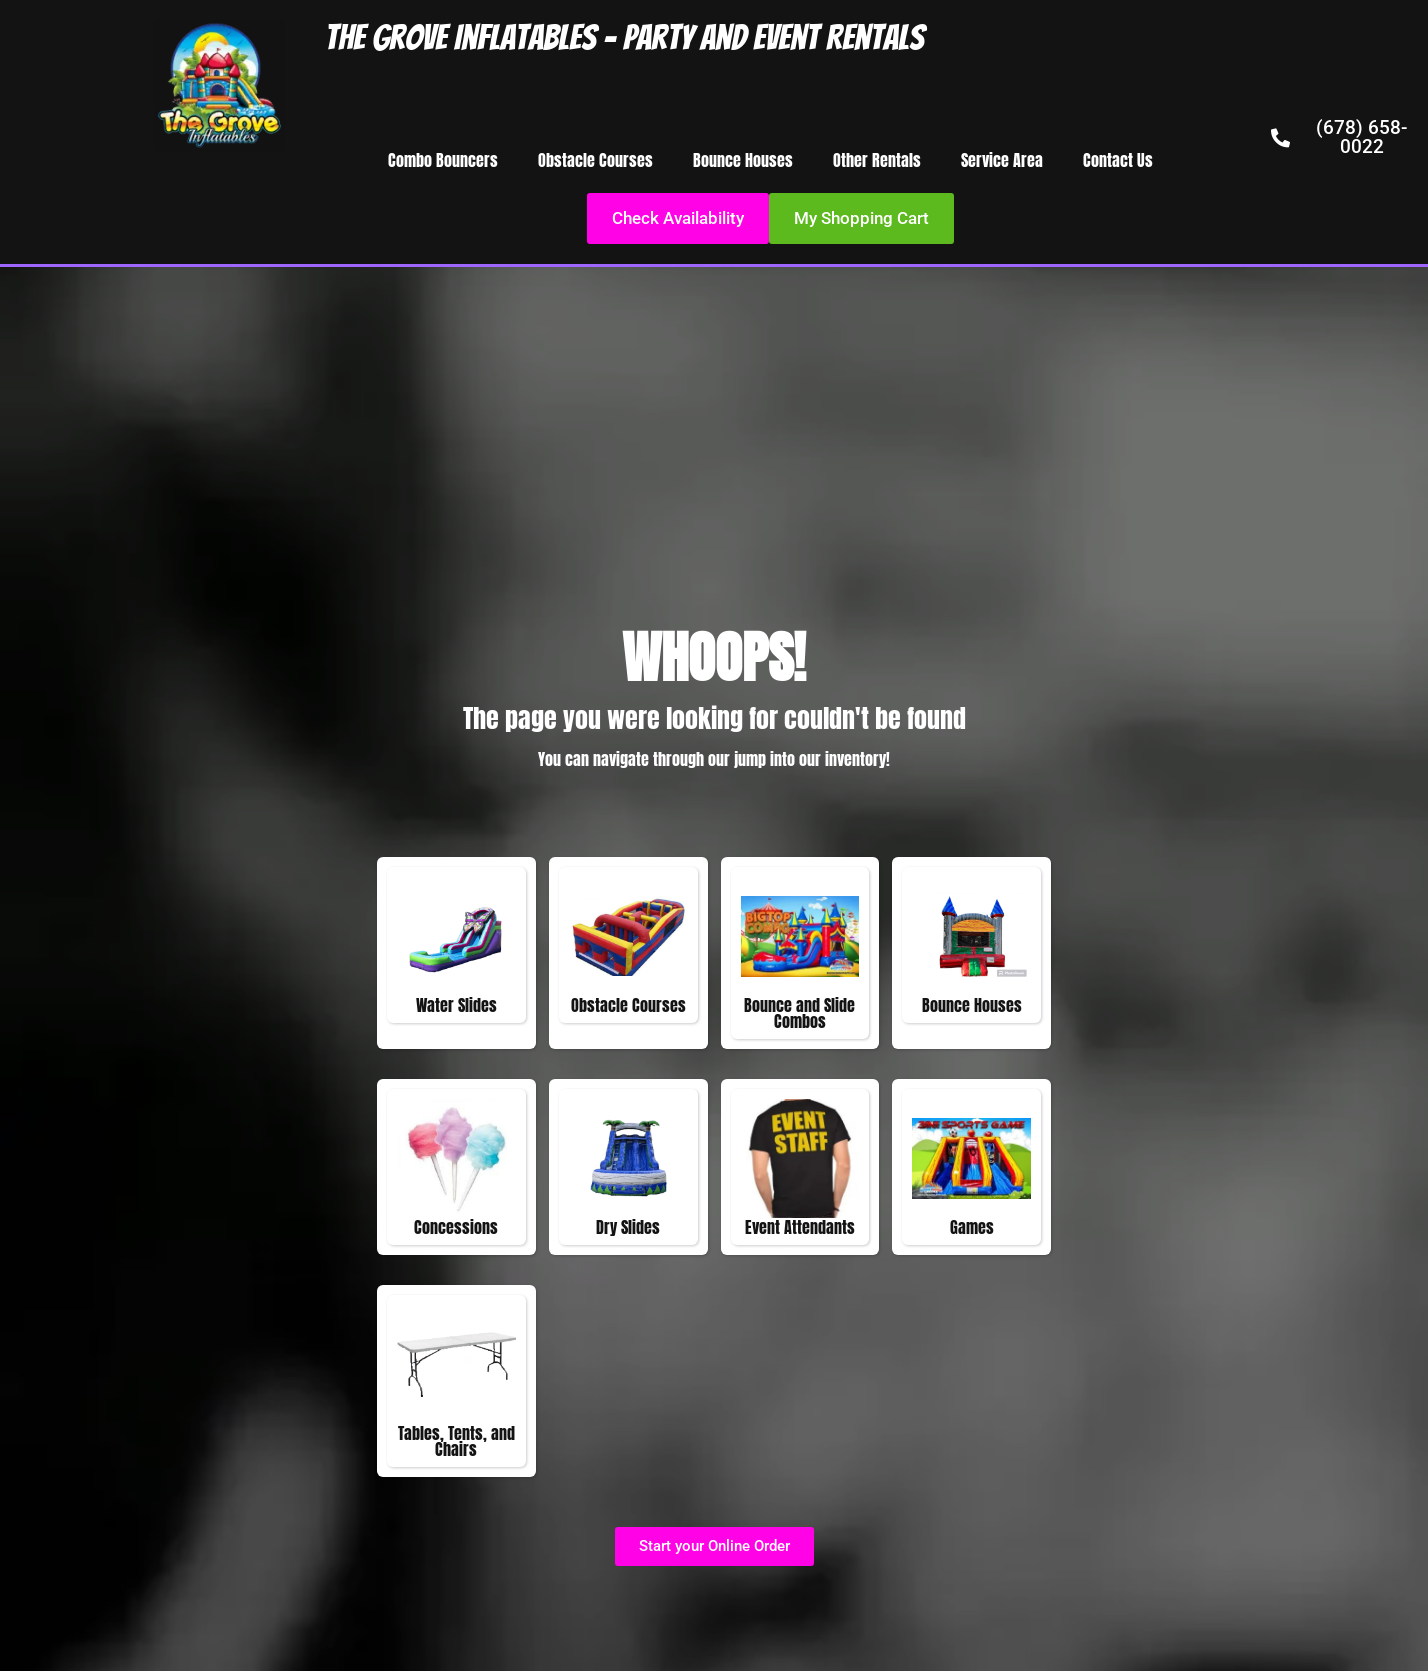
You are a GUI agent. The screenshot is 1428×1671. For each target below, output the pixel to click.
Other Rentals (877, 160)
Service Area (1002, 160)
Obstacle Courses (595, 160)
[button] (861, 218)
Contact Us (1118, 160)
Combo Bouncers (443, 160)
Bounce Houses (743, 160)
